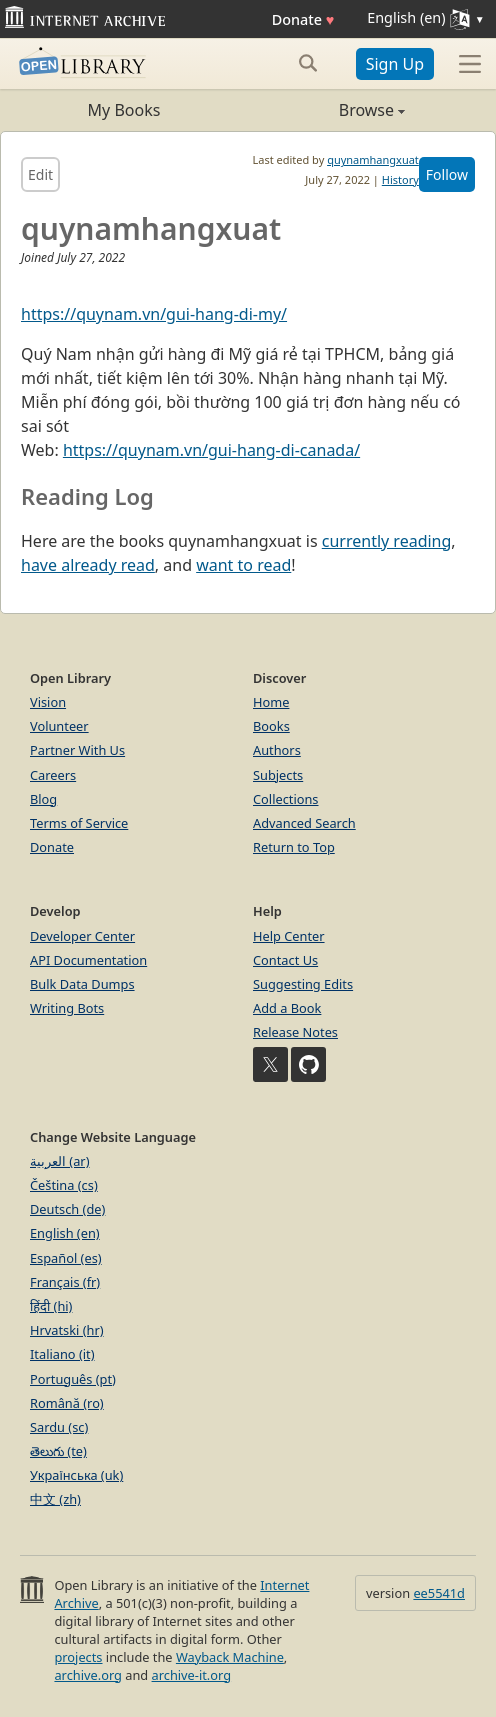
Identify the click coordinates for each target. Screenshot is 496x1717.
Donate (303, 19)
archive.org (87, 1675)
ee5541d (439, 1593)
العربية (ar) (59, 1161)
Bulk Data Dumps (82, 984)
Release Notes (295, 1032)
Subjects (278, 775)
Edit (40, 174)
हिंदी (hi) (51, 1306)
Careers (53, 775)
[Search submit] (308, 63)
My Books (124, 110)
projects (78, 1657)
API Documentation (88, 960)
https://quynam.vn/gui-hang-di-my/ (154, 314)
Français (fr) (65, 1282)
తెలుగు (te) (58, 1451)
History (400, 179)
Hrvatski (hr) (67, 1330)
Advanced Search (304, 823)
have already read (88, 565)
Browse (326, 110)
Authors (277, 750)
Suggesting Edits (303, 984)
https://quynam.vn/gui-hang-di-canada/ (211, 450)
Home (271, 702)
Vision (48, 702)
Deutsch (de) (67, 1209)
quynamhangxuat (373, 159)
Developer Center (82, 936)
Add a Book (287, 1008)
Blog (43, 799)
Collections (286, 799)
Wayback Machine (230, 1657)
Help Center (289, 936)
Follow (447, 174)
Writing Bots (67, 1008)
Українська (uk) (76, 1475)
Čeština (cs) (64, 1185)
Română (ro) (67, 1403)
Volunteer (59, 726)
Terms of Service (79, 823)
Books (271, 726)
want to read (243, 565)
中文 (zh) (55, 1499)
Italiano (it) (62, 1354)
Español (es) (66, 1258)
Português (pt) (73, 1379)
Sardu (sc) (59, 1427)
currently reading (387, 541)
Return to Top (294, 847)
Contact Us (285, 960)
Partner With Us (77, 750)
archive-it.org (192, 1675)
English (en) (65, 1233)
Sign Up (395, 64)
